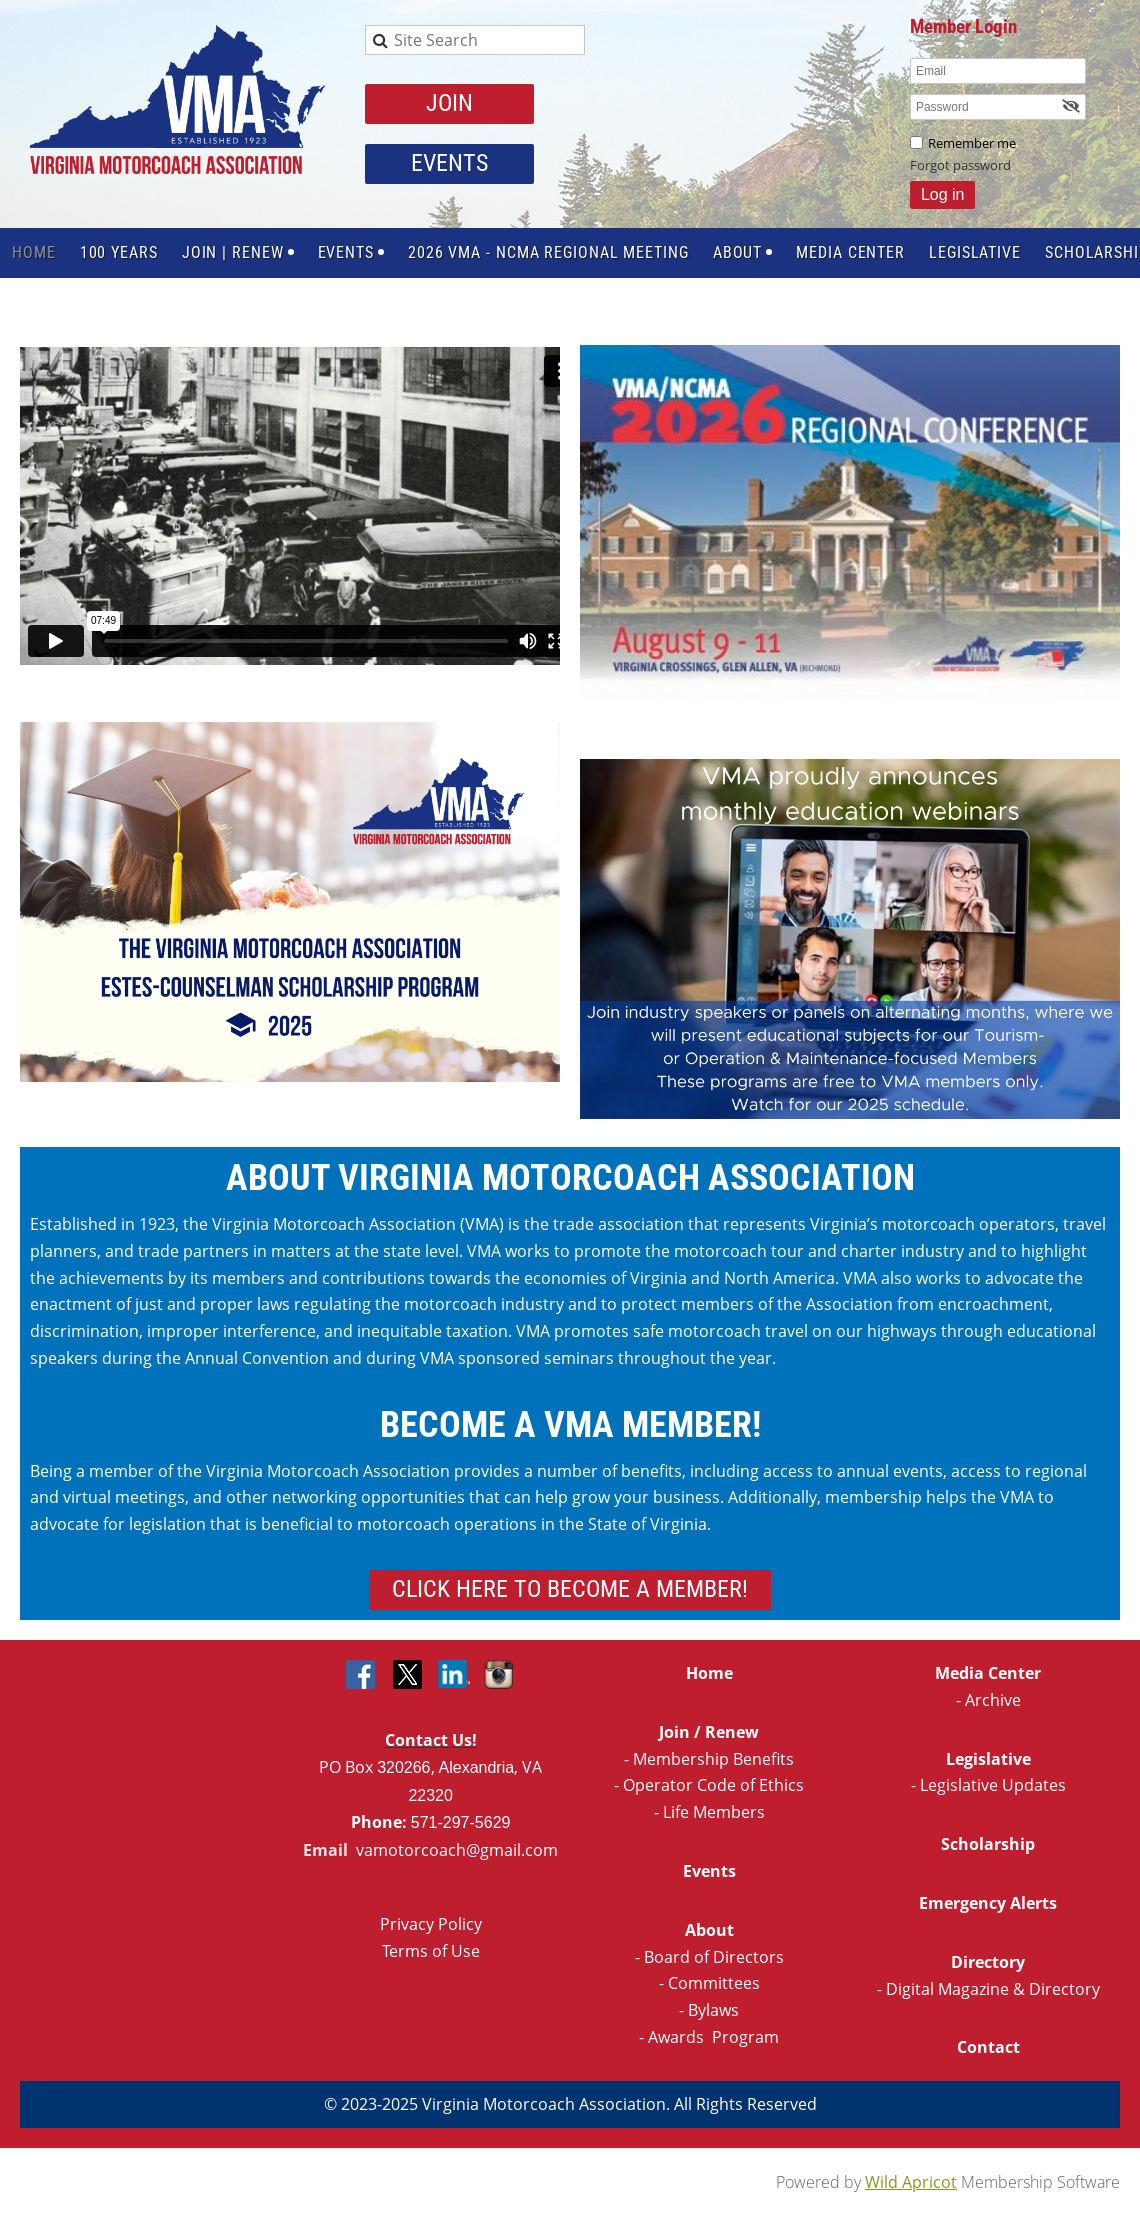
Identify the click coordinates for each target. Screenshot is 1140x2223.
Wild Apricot (911, 2182)
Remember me (972, 143)
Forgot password (960, 165)
